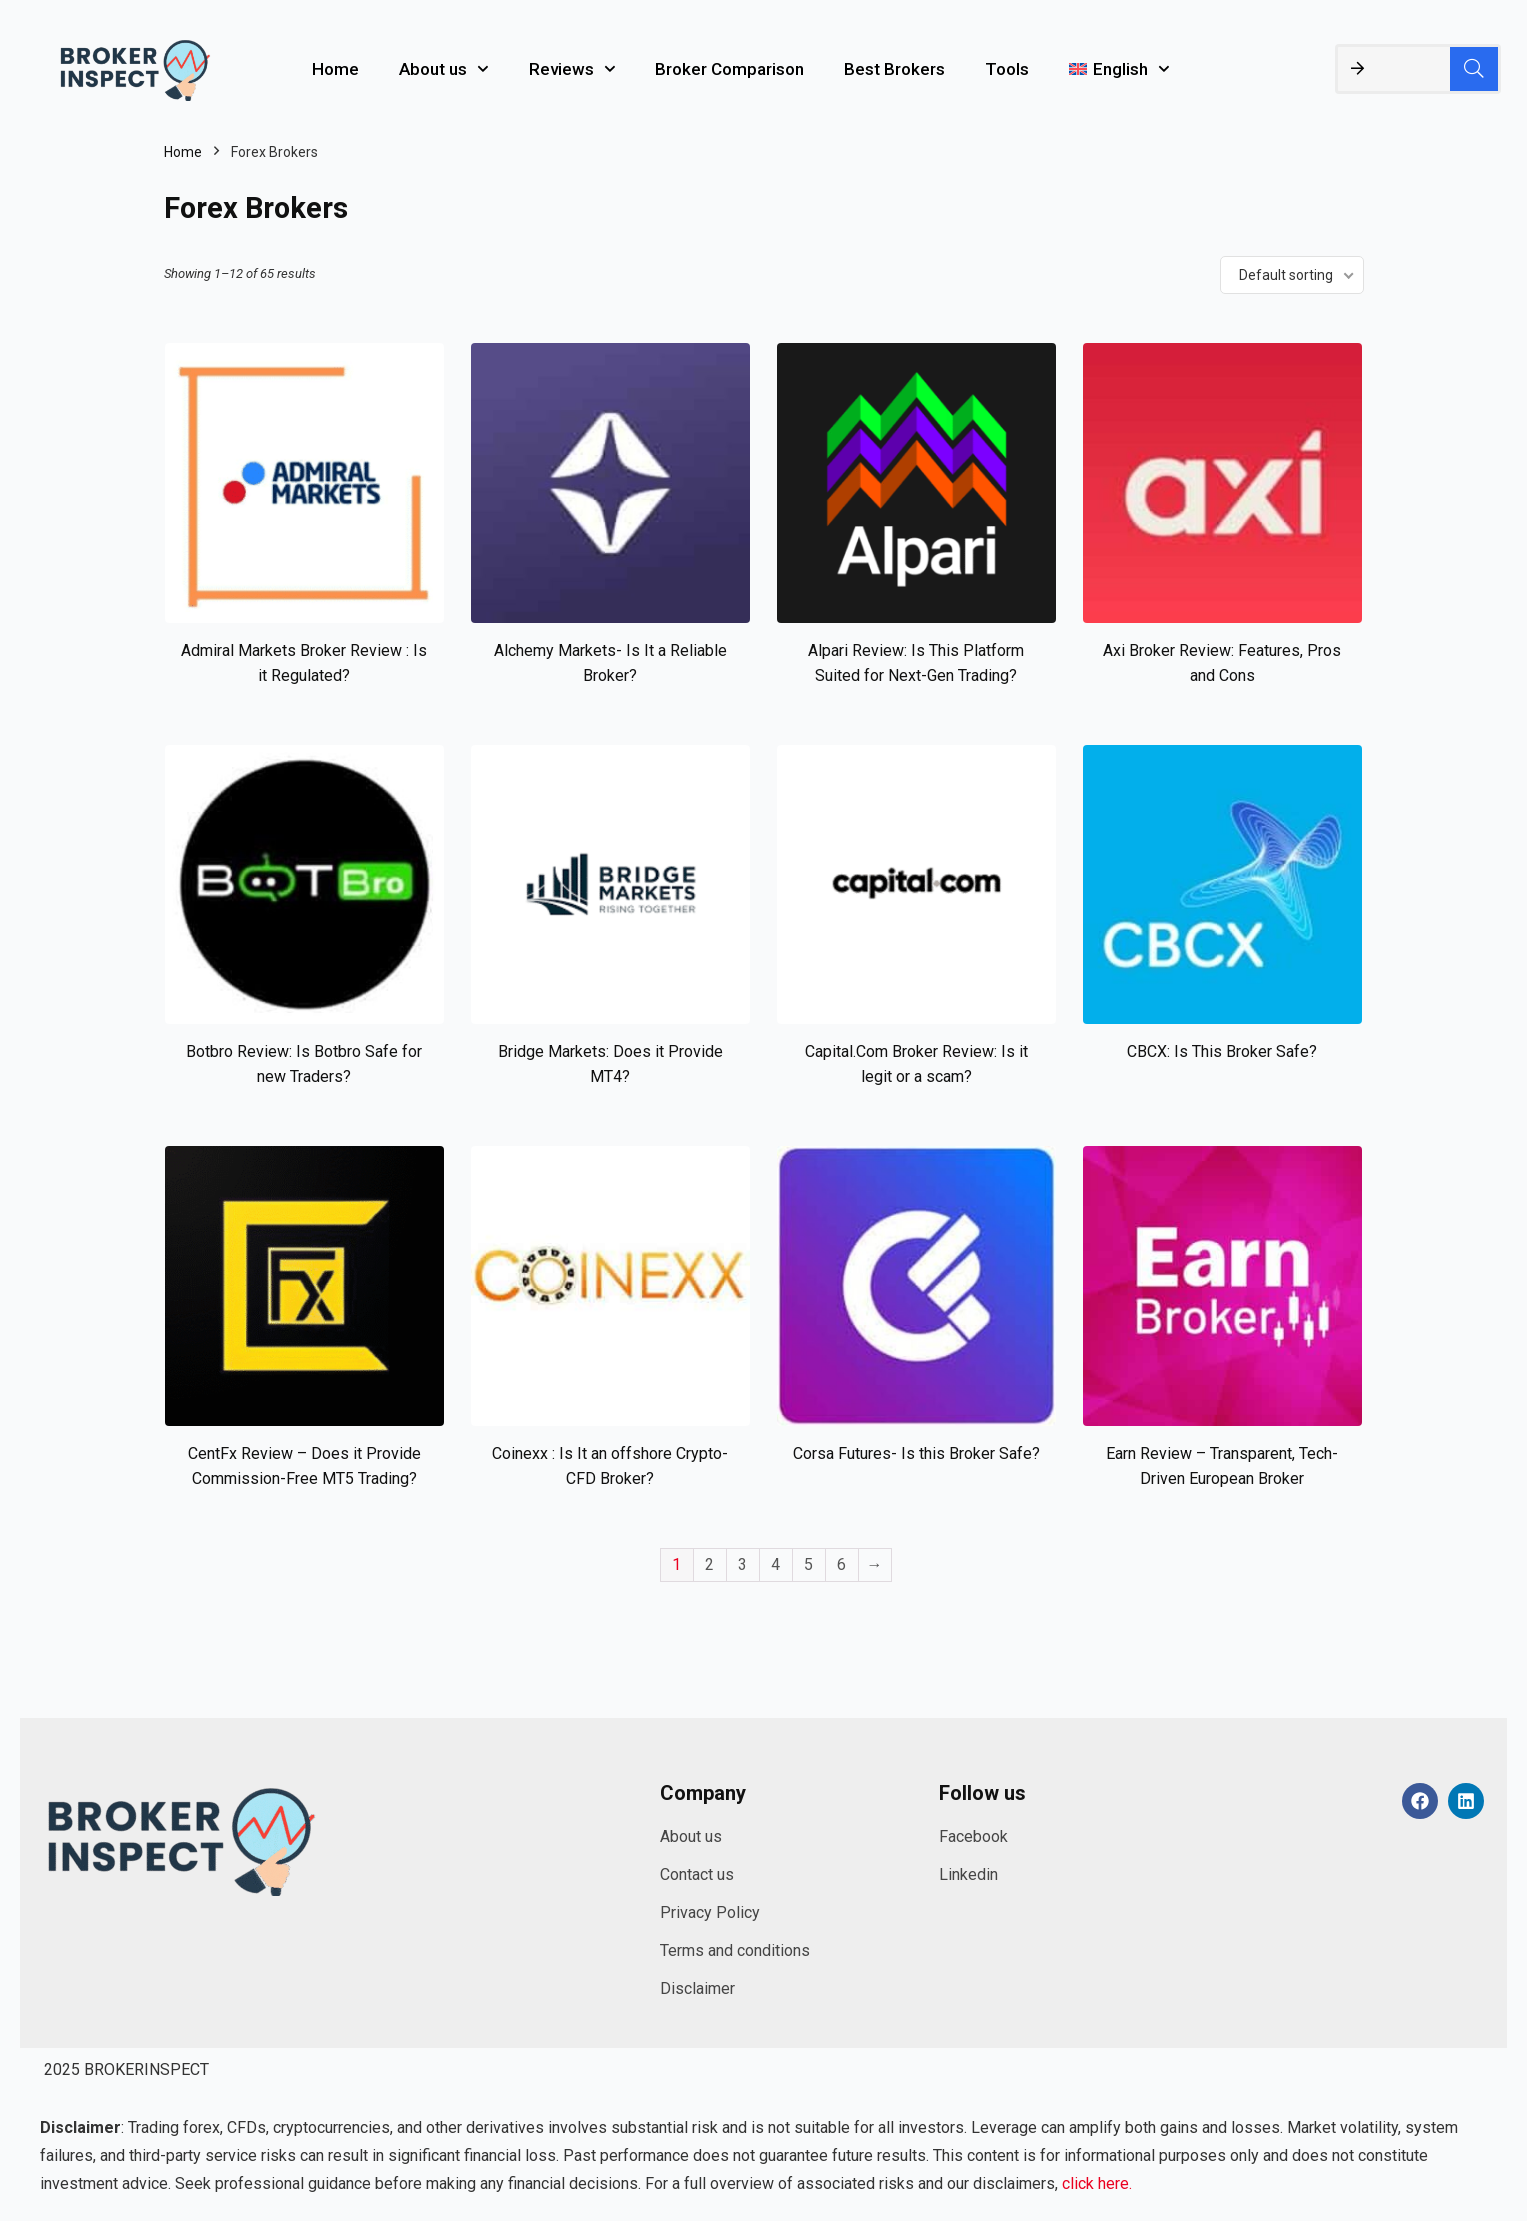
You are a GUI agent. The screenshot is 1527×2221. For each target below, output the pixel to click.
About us (444, 69)
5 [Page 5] (808, 1564)
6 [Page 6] (841, 1564)
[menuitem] (1119, 69)
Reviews (572, 69)
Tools (1007, 69)
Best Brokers (894, 69)
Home (335, 69)
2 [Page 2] (709, 1564)
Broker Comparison (729, 69)
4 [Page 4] (775, 1564)
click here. (1097, 2183)
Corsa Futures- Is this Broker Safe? (916, 1453)
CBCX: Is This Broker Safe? (1222, 1051)
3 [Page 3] (742, 1564)
